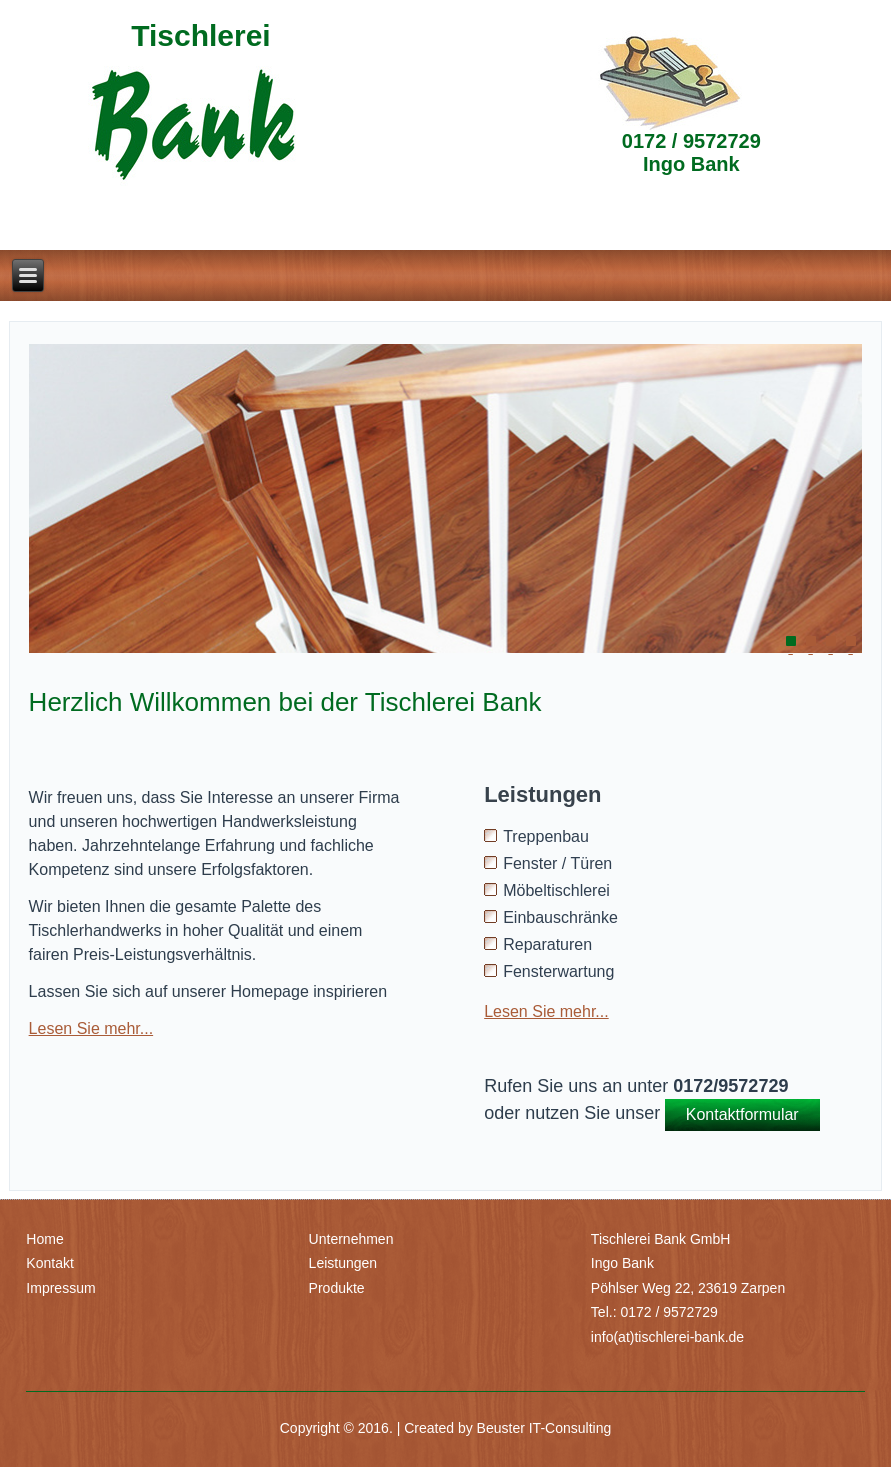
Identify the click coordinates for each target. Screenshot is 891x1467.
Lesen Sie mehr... (91, 1028)
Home (44, 1239)
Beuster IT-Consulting (544, 1428)
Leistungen (343, 1263)
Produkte (337, 1288)
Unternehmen (351, 1239)
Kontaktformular (742, 1114)
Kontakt (49, 1263)
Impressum (60, 1288)
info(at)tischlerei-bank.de (667, 1337)
